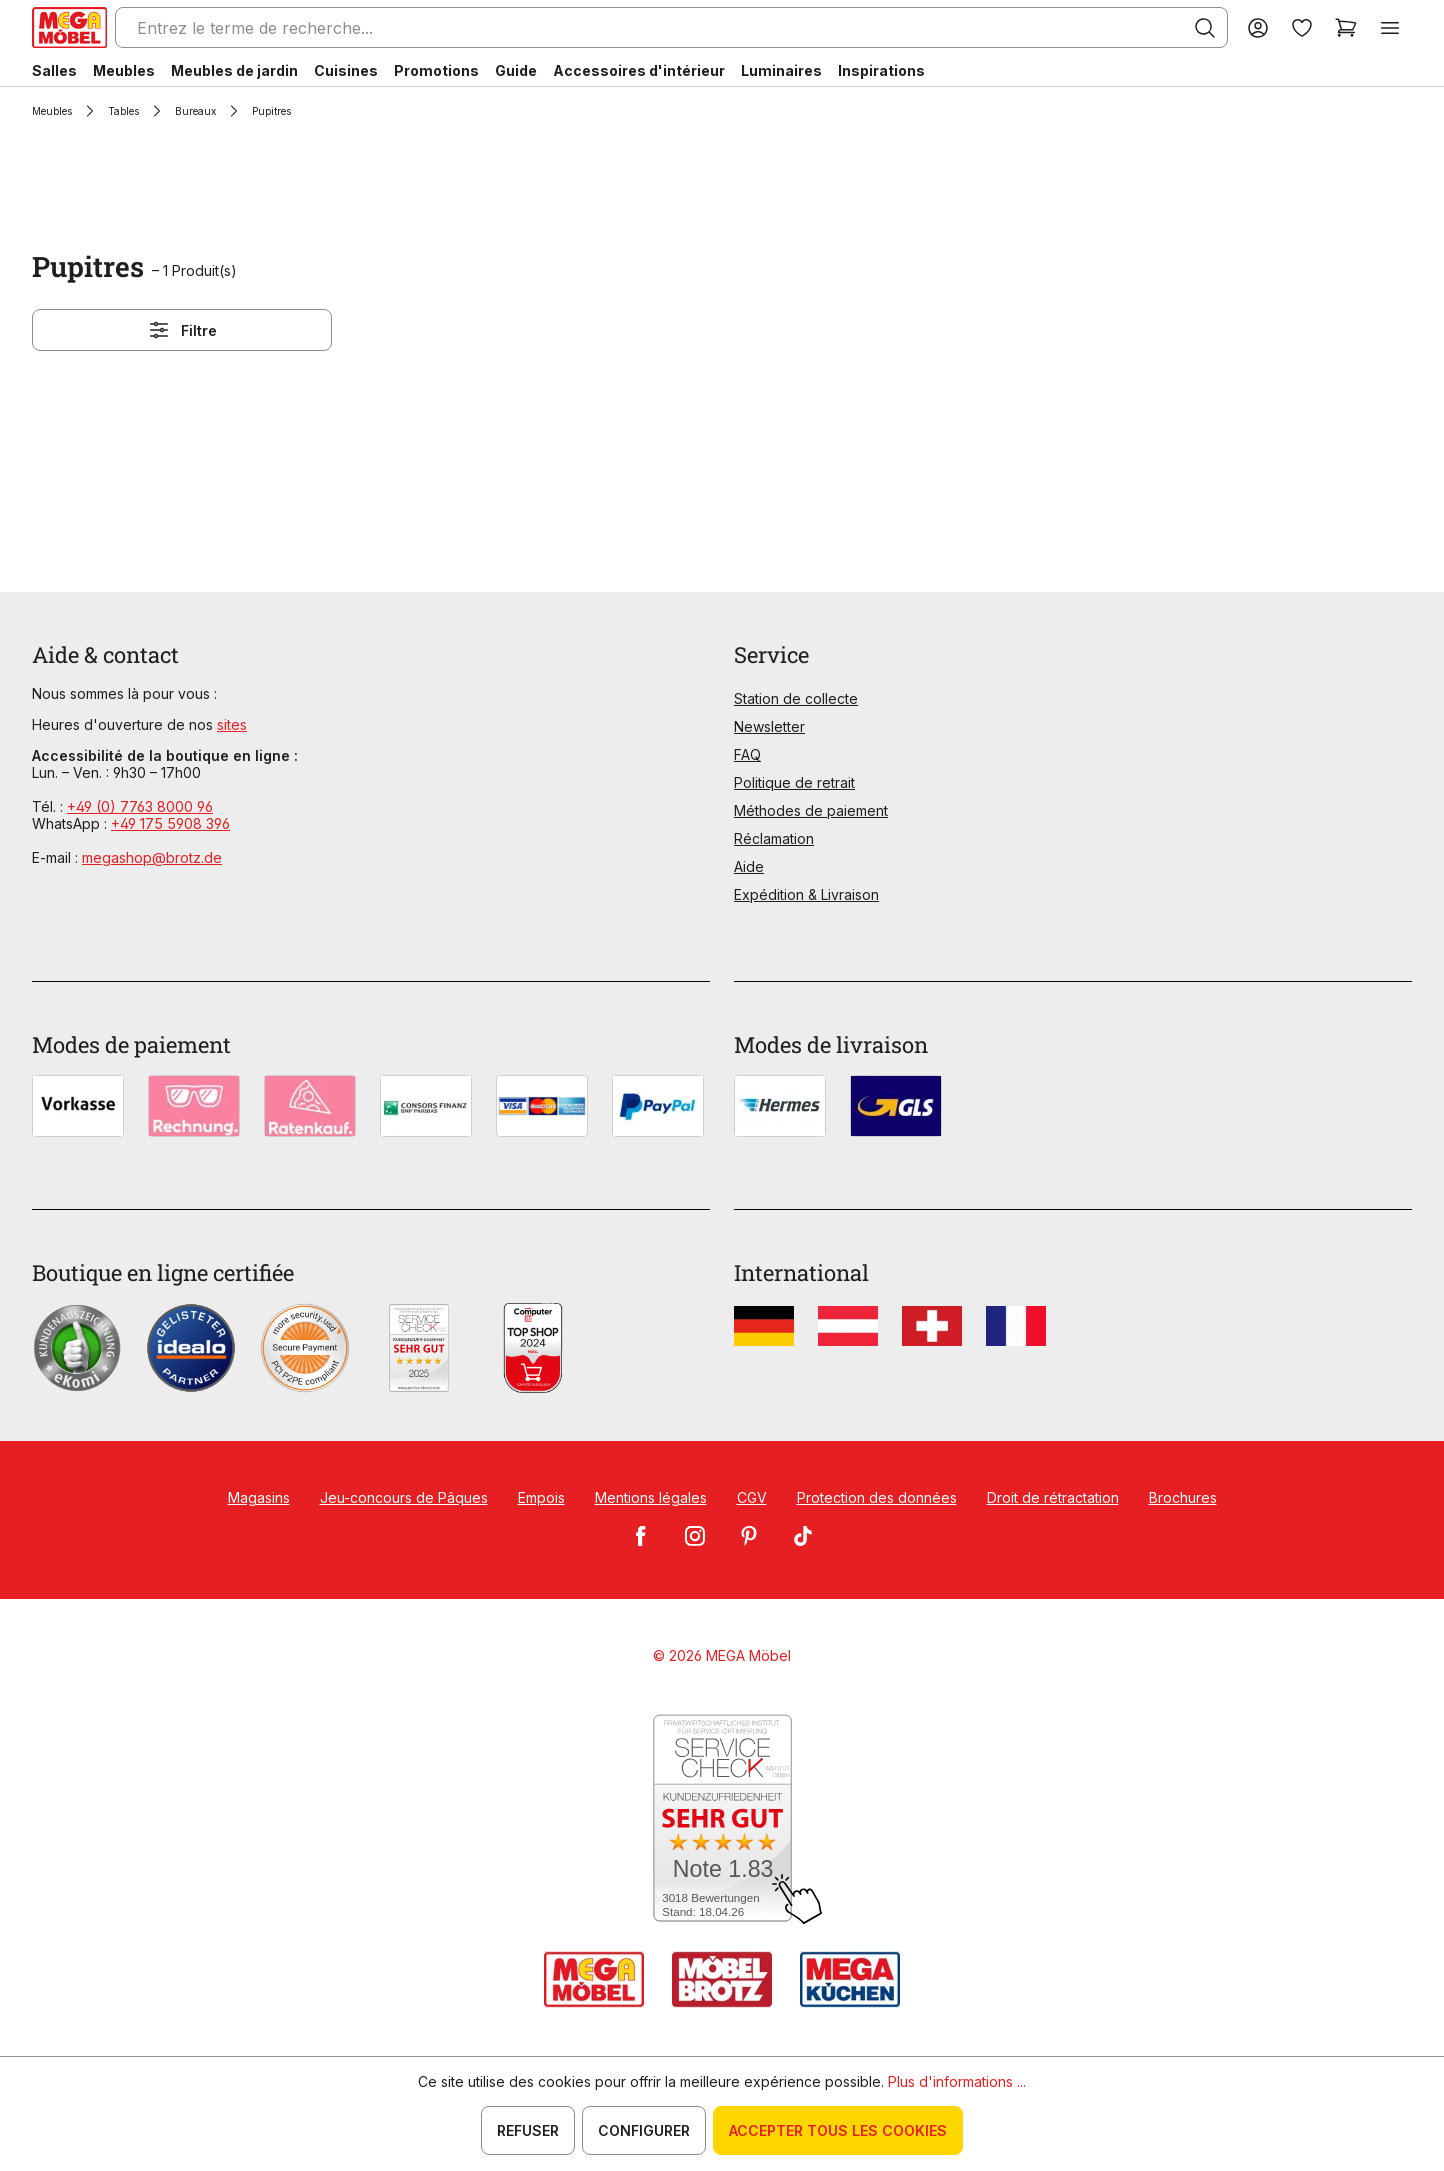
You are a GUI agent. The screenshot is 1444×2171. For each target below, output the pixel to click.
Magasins (259, 1497)
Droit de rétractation (1053, 1497)
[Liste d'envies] (1302, 27)
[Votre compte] (1258, 27)
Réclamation (774, 838)
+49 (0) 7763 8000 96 (140, 806)
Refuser (528, 2130)
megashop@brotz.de (152, 857)
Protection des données (877, 1497)
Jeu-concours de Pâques (404, 1497)
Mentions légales (651, 1497)
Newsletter (769, 726)
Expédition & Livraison (806, 894)
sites (232, 724)
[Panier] (1346, 27)
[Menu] (1390, 27)
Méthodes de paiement (811, 810)
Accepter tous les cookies (838, 2130)
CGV (752, 1497)
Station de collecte (796, 698)
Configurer (644, 2130)
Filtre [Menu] (182, 330)
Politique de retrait (794, 782)
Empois (541, 1497)
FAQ (747, 754)
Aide (749, 866)
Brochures (1183, 1497)
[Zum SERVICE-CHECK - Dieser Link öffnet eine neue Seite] (722, 1819)
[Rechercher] (1205, 28)
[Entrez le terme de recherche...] (671, 27)
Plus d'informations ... (957, 2081)
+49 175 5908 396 (170, 823)
